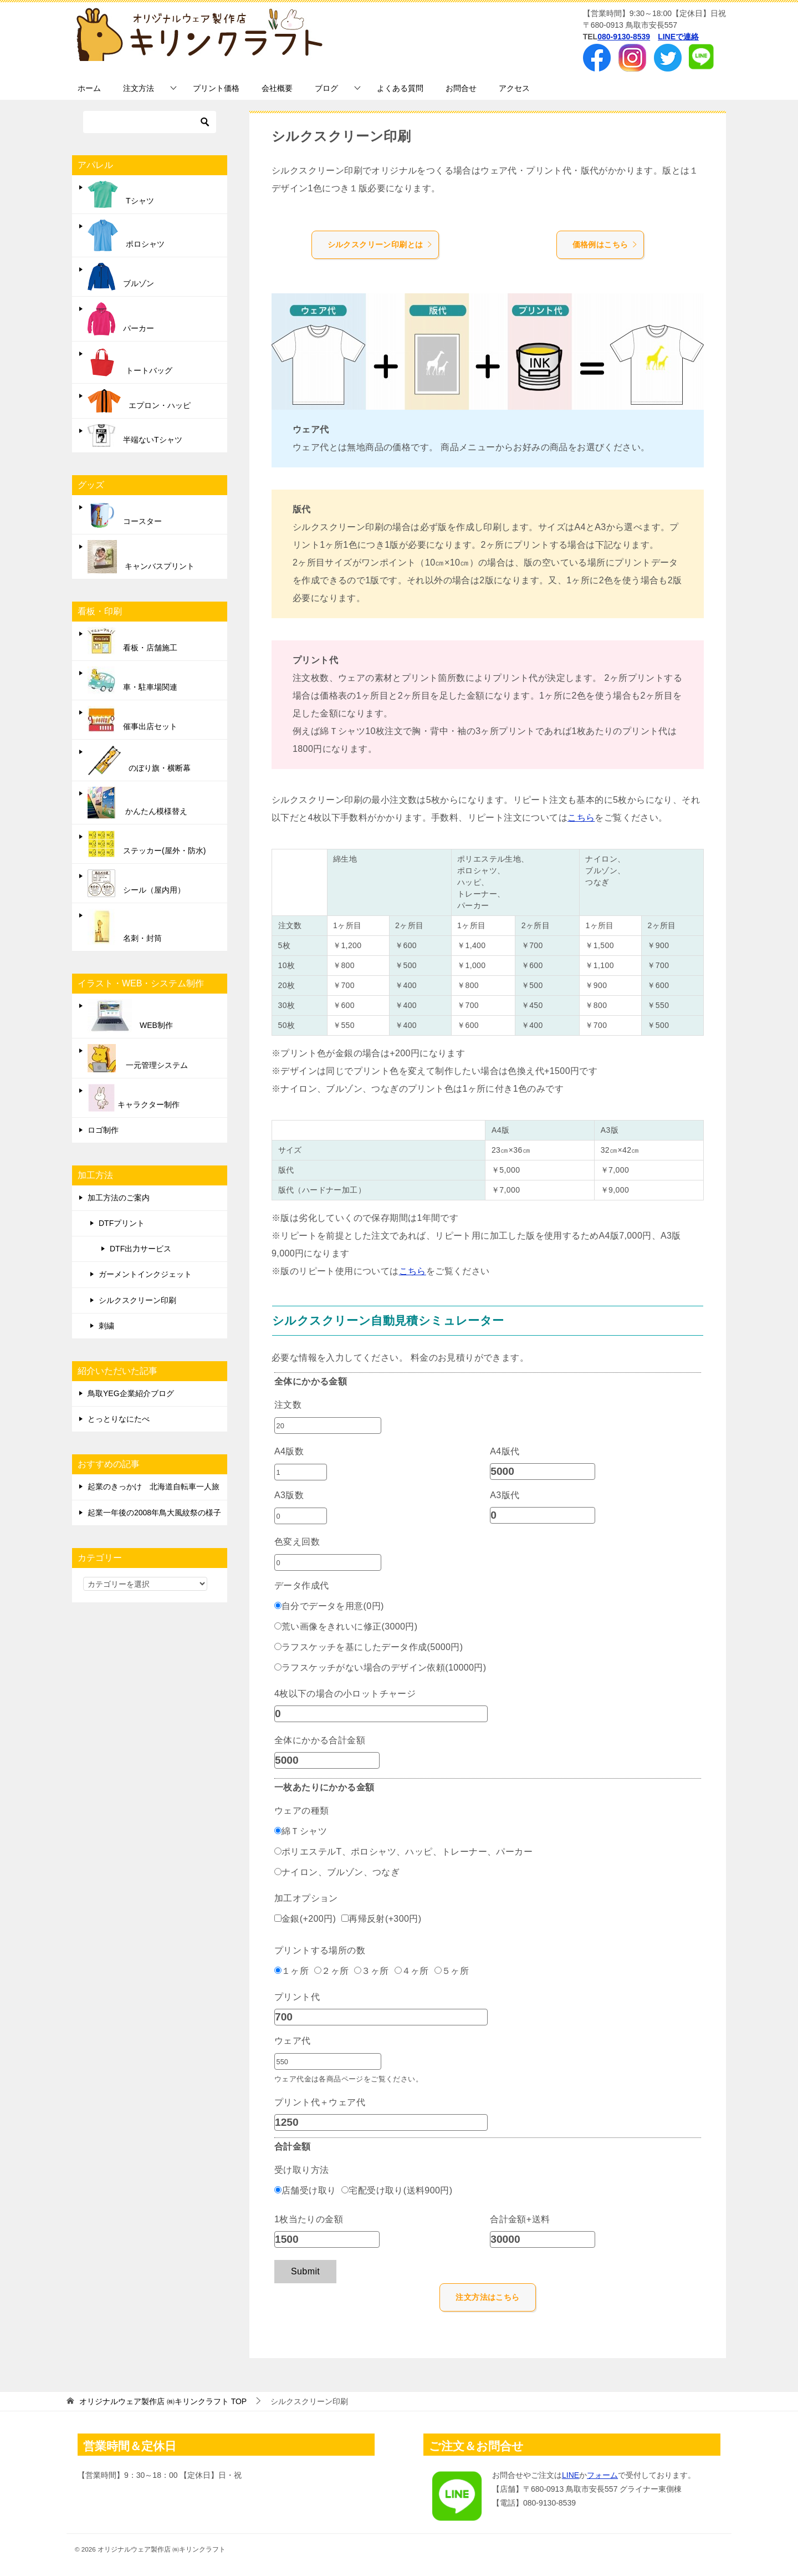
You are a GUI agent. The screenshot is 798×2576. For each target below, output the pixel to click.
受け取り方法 (301, 2170)
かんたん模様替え (137, 802)
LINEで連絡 (678, 36)
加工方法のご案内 (119, 1197)
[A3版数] (300, 1516)
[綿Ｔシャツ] (278, 1830)
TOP (163, 2401)
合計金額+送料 (520, 2219)
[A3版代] (542, 1515)
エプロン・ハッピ (139, 401)
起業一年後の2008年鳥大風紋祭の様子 (154, 1512)
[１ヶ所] (278, 1970)
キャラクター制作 (134, 1098)
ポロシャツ (126, 235)
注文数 (287, 1404)
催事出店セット (132, 720)
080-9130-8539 (623, 36)
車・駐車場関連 (132, 680)
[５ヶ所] (438, 1970)
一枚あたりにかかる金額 (324, 1787)
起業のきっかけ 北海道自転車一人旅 (153, 1486)
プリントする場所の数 (319, 1950)
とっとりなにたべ (119, 1418)
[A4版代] (542, 1471)
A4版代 (504, 1451)
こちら (581, 817)
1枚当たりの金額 (308, 2219)
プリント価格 (216, 88)
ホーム (89, 88)
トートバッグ (130, 362)
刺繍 (106, 1325)
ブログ (326, 88)
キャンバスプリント (141, 556)
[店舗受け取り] (278, 2189)
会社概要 (277, 88)
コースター (125, 514)
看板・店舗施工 (132, 641)
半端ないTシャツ (135, 435)
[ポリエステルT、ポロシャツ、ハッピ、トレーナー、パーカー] (278, 1851)
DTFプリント (122, 1223)
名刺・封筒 (125, 927)
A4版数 (289, 1451)
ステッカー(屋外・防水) (147, 844)
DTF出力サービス (140, 1248)
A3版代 (504, 1495)
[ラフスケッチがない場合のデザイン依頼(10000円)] (278, 1667)
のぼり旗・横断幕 (139, 760)
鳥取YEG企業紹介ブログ (131, 1393)
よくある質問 (400, 88)
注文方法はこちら (487, 2297)
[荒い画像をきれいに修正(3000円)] (278, 1626)
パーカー (121, 318)
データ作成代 (301, 1585)
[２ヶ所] (317, 1970)
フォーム (602, 2475)
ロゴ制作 (103, 1130)
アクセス (514, 88)
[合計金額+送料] (542, 2239)
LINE (570, 2475)
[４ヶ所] (398, 1970)
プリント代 (297, 1997)
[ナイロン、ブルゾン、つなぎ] (278, 1871)
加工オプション (306, 1898)
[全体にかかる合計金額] (327, 1760)
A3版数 (289, 1495)
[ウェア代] (327, 2061)
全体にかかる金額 (310, 1381)
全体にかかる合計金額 (319, 1740)
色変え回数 (297, 1541)
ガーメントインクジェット (145, 1274)
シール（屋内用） (136, 883)
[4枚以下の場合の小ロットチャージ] (381, 1714)
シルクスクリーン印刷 (137, 1300)
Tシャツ (121, 194)
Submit (305, 2271)
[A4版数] (300, 1472)
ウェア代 (292, 2040)
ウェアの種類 (301, 1810)
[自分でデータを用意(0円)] (278, 1605)
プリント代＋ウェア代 (319, 2102)
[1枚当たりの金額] (327, 2239)
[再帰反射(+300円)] (345, 1918)
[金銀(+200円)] (278, 1918)
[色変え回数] (327, 1562)
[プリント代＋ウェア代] (381, 2122)
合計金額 (292, 2146)
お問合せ (461, 88)
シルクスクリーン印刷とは (380, 244)
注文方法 (138, 88)
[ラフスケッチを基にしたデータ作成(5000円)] (278, 1646)
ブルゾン (121, 277)
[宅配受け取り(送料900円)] (345, 2189)
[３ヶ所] (357, 1970)
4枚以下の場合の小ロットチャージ (345, 1693)
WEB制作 (130, 1015)
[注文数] (327, 1425)
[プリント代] (381, 2017)
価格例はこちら (605, 244)
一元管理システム (138, 1058)
